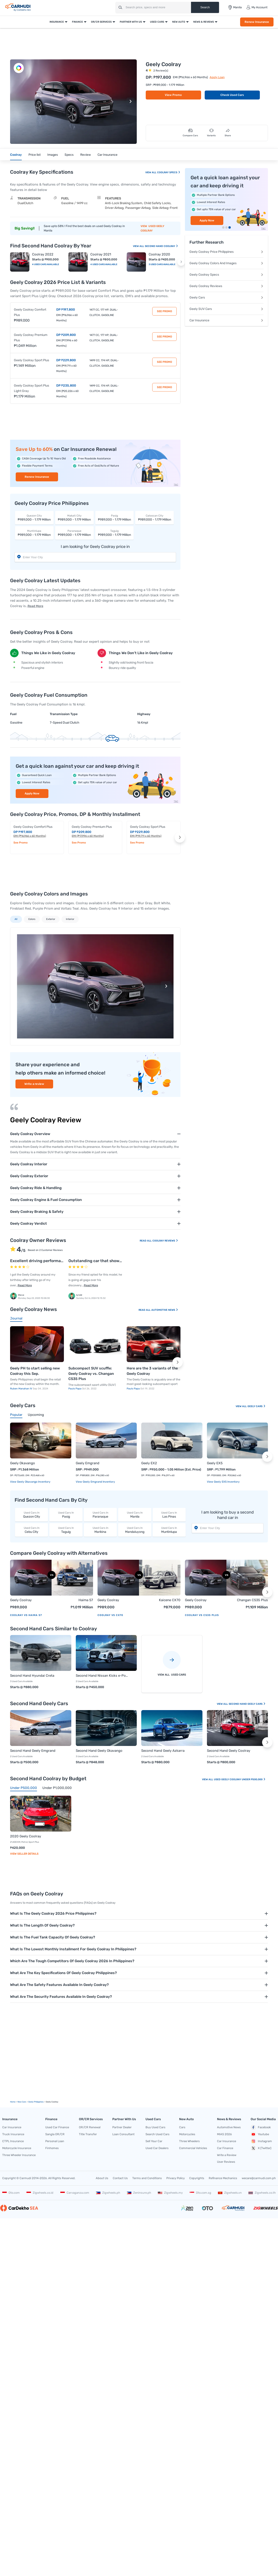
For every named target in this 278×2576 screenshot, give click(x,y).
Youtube (260, 2134)
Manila (134, 1514)
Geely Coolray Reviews (226, 286)
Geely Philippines (36, 2102)
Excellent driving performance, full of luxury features (60, 1261)
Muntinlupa (169, 1530)
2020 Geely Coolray (25, 1836)
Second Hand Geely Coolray (228, 1751)
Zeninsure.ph (139, 2192)
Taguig (65, 1530)
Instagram (261, 2141)
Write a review (34, 1084)
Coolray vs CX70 (110, 1615)
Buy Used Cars (155, 2127)
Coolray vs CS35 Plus (202, 1615)
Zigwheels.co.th (262, 2192)
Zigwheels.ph (108, 2192)
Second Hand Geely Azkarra (163, 1751)
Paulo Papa (75, 1388)
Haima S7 (85, 1600)
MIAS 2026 (224, 2134)
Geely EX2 (149, 1463)
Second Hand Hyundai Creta (32, 1676)
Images (52, 155)
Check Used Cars (232, 95)
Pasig (65, 1514)
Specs (69, 155)
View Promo (173, 95)
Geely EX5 (215, 1463)
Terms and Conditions (147, 2178)
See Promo (164, 311)
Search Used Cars (157, 2134)
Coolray (16, 155)
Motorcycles (187, 2134)
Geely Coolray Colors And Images (226, 263)
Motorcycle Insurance (16, 2148)
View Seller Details (24, 1853)
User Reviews (226, 2161)
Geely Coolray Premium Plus (30, 337)
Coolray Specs (168, 172)
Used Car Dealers (157, 2148)
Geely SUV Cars (226, 309)
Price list (34, 155)
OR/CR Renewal (89, 2127)
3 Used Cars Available (162, 264)
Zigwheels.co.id (39, 2192)
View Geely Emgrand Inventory (95, 1481)
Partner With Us (131, 21)
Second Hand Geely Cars (247, 1703)
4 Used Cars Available (45, 264)
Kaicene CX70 (169, 1600)
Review (85, 155)
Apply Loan (217, 77)
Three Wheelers (189, 2141)
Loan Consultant (123, 2134)
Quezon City (31, 1514)
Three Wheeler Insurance (19, 2155)
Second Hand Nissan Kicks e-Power (102, 1676)
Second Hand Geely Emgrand (32, 1751)
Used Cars (157, 21)
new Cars (21, 2102)
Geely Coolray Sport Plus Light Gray (31, 388)
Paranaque (100, 1514)
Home (12, 2102)
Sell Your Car (154, 2141)
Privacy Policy (175, 2178)
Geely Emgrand (87, 1463)
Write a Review (226, 2155)
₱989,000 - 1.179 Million (34, 517)
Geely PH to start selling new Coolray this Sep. (35, 1371)
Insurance (57, 21)
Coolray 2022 (42, 254)
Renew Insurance (257, 22)
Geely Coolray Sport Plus (31, 360)
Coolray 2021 (100, 254)
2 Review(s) (160, 70)
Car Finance (225, 2148)
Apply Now (32, 793)
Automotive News (164, 1310)
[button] (130, 101)
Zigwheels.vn (230, 2192)
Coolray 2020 (159, 254)
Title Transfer (88, 2134)
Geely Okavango (22, 1463)
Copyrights (196, 2178)
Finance (77, 21)
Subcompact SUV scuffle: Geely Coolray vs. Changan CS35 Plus (91, 1373)
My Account (256, 7)
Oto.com (11, 2192)
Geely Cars (226, 297)
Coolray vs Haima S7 (26, 1615)
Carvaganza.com (74, 2192)
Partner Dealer (122, 2127)
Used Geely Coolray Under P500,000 (240, 1779)
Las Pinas (169, 1514)
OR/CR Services (101, 21)
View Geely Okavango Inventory (30, 1481)
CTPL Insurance (13, 2141)
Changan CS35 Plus (252, 1600)
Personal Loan (54, 2141)
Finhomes (52, 2148)
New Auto (178, 21)
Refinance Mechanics (223, 2178)
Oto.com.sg (200, 2192)
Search (205, 7)
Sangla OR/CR (55, 2134)
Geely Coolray (21, 1600)
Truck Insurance (13, 2134)
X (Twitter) (261, 2148)
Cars (182, 2127)
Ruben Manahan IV (21, 1388)
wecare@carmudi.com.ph (259, 2178)
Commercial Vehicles (193, 2148)
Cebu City (31, 1530)
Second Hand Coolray (161, 246)
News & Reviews (203, 21)
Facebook (261, 2127)
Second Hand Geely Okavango (99, 1751)
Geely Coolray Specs (226, 275)
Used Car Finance (57, 2127)
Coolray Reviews (165, 1240)
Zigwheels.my (170, 2192)
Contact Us (120, 2178)
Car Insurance (107, 155)
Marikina (100, 1530)
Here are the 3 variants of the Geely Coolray (152, 1371)
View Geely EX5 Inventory (223, 1481)
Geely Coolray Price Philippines (226, 252)
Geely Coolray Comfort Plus (30, 312)
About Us (102, 2178)
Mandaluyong (134, 1530)
